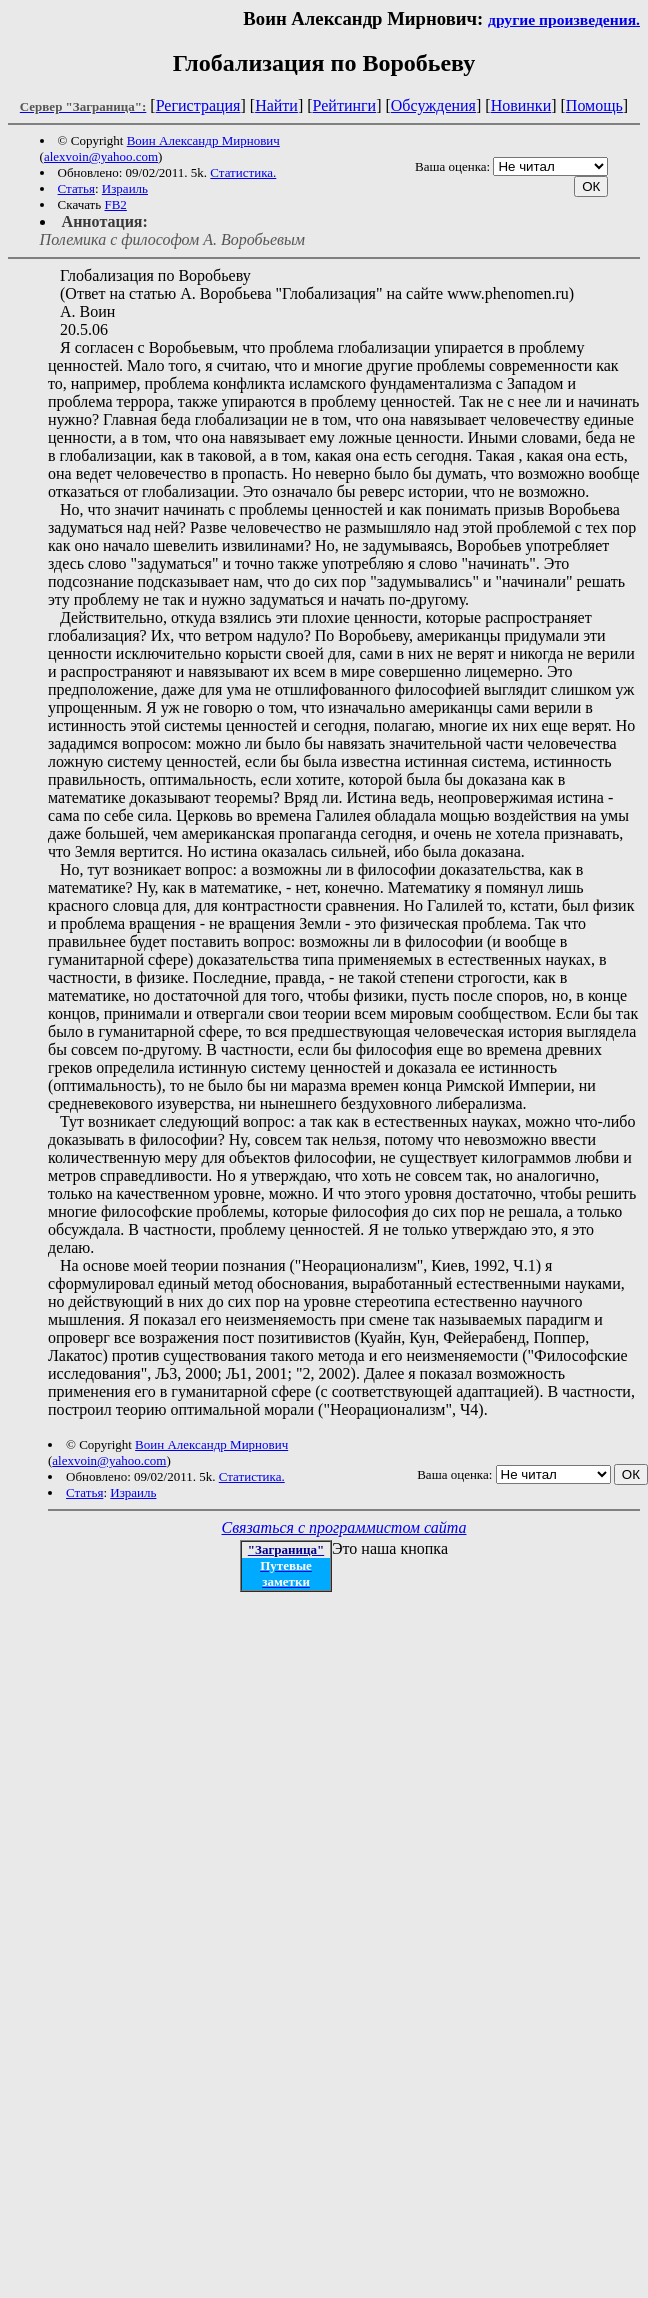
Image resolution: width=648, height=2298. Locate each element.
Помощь (594, 105)
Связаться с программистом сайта (344, 1527)
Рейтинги (345, 105)
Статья (76, 188)
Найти (276, 105)
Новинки (521, 105)
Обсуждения (433, 105)
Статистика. (243, 172)
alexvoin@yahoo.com (101, 156)
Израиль (125, 188)
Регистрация (198, 105)
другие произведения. (564, 19)
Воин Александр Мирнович (203, 140)
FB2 (115, 204)
